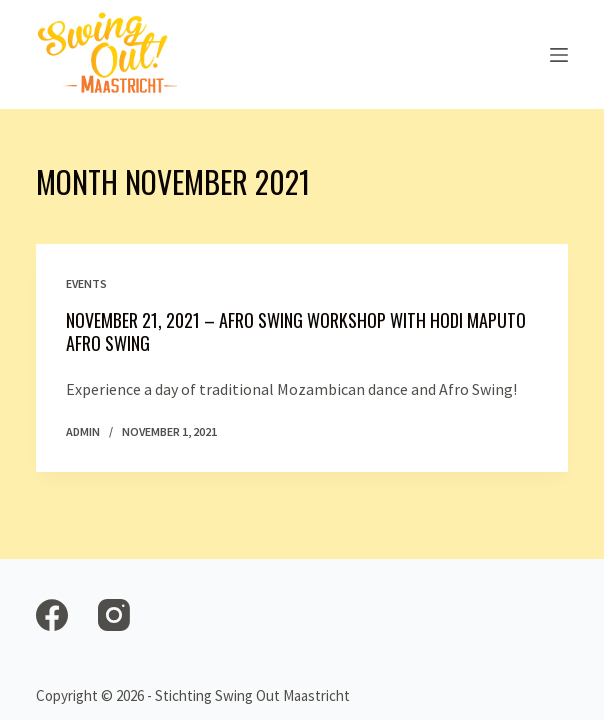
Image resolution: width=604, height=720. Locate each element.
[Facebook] (52, 615)
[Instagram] (114, 615)
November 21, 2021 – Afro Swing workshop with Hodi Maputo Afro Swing (296, 331)
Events (86, 283)
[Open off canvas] (559, 55)
